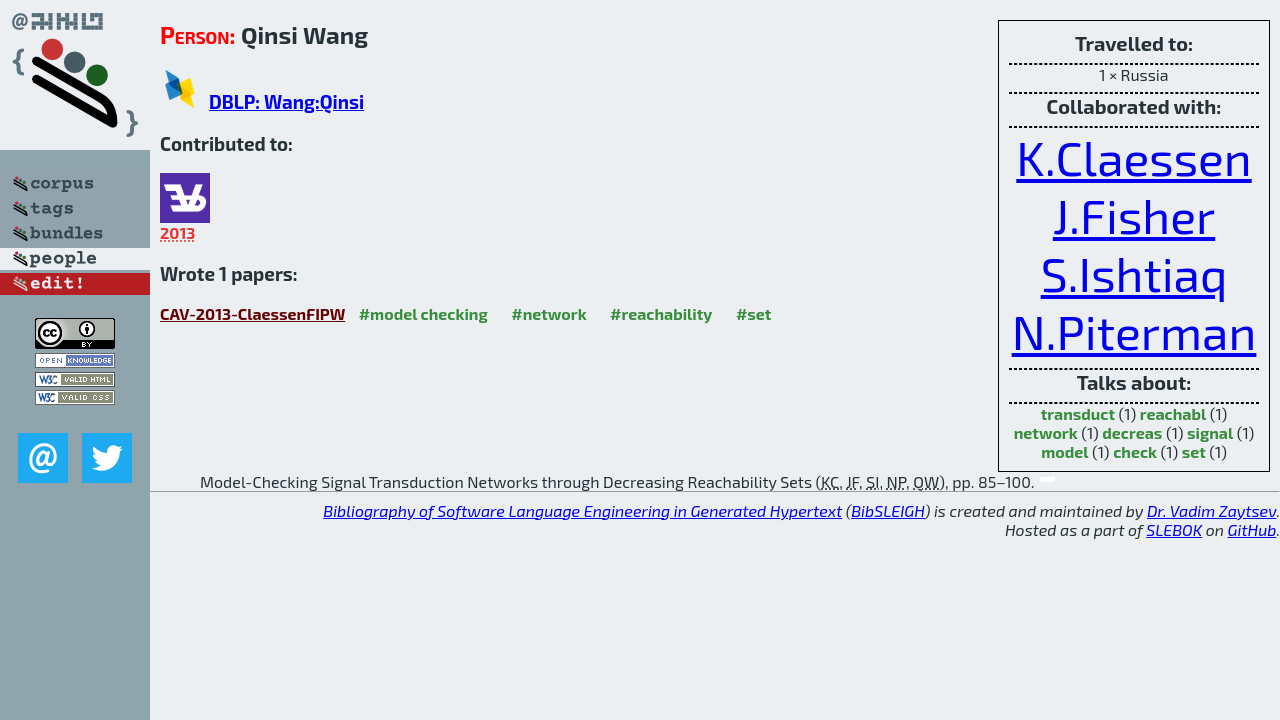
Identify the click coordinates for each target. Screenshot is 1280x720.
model (1064, 451)
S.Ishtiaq (1134, 273)
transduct (1078, 413)
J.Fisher (1134, 215)
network (1046, 432)
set (1194, 451)
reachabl (1173, 413)
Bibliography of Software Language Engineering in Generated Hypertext (582, 510)
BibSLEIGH (887, 510)
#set (754, 313)
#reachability (661, 313)
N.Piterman (1134, 331)
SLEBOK (1174, 529)
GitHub (1252, 529)
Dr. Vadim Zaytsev (1211, 510)
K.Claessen (1133, 157)
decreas (1132, 432)
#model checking (423, 313)
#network (548, 313)
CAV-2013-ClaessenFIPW (252, 313)
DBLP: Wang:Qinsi (286, 101)
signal (1210, 432)
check (1135, 451)
